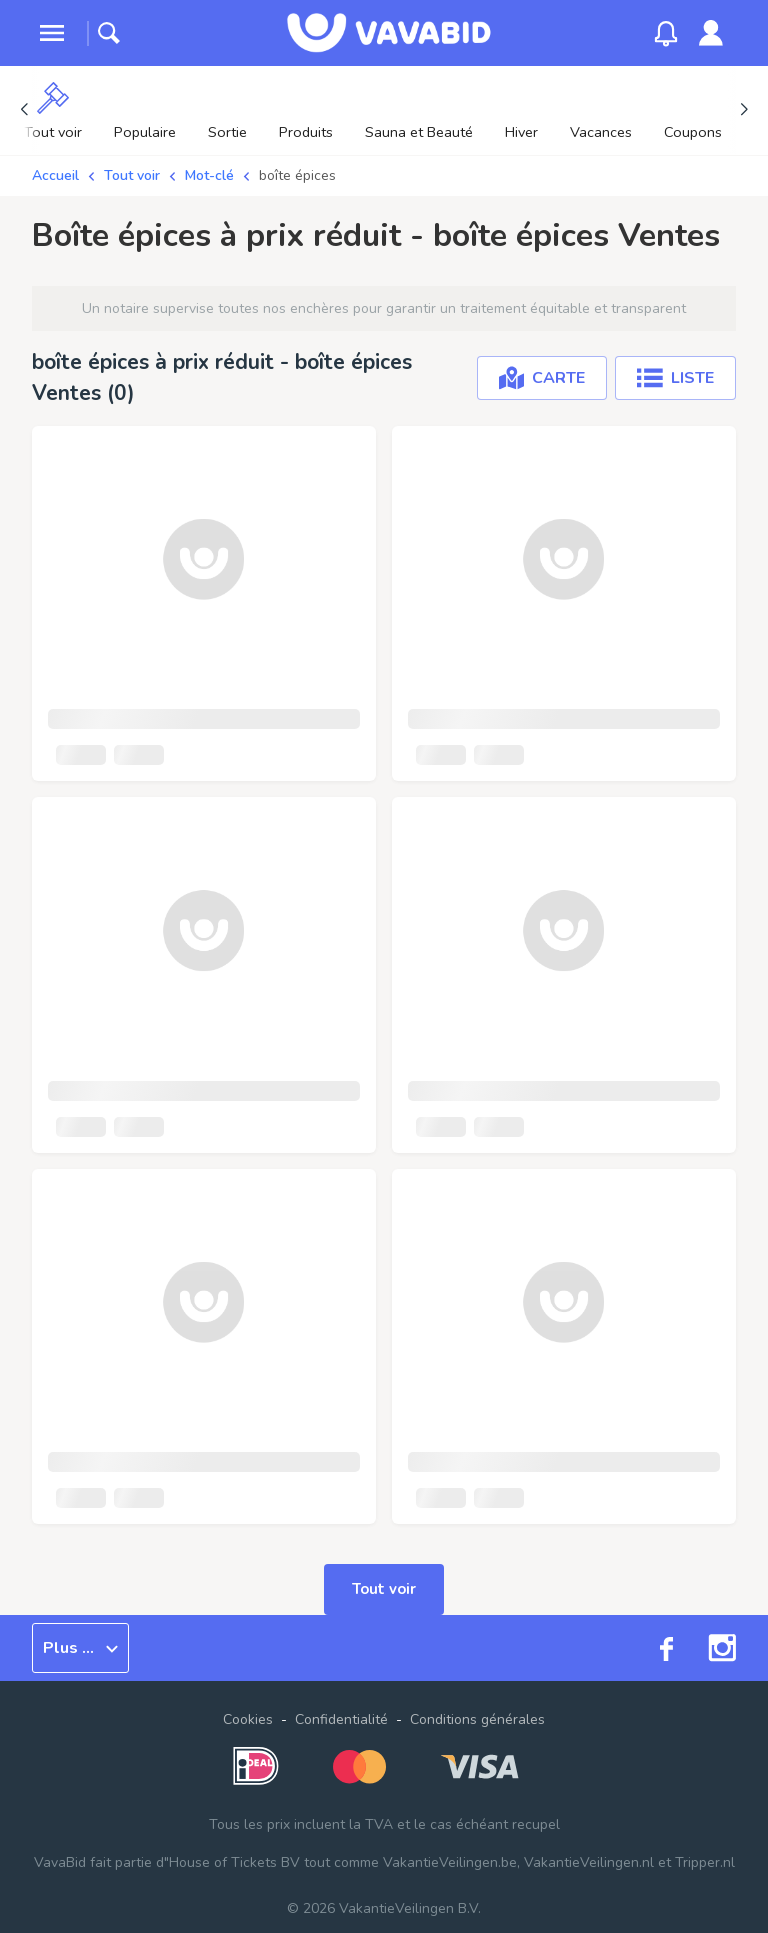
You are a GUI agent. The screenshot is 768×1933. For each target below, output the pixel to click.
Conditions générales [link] (477, 1719)
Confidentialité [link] (341, 1719)
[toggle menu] (52, 33)
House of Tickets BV (234, 1862)
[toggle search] (109, 33)
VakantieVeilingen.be (450, 1862)
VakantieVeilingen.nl (589, 1862)
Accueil (55, 175)
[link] (711, 33)
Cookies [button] (248, 1719)
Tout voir (132, 175)
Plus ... (80, 1648)
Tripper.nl (705, 1862)
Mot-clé (209, 175)
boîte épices (297, 175)
